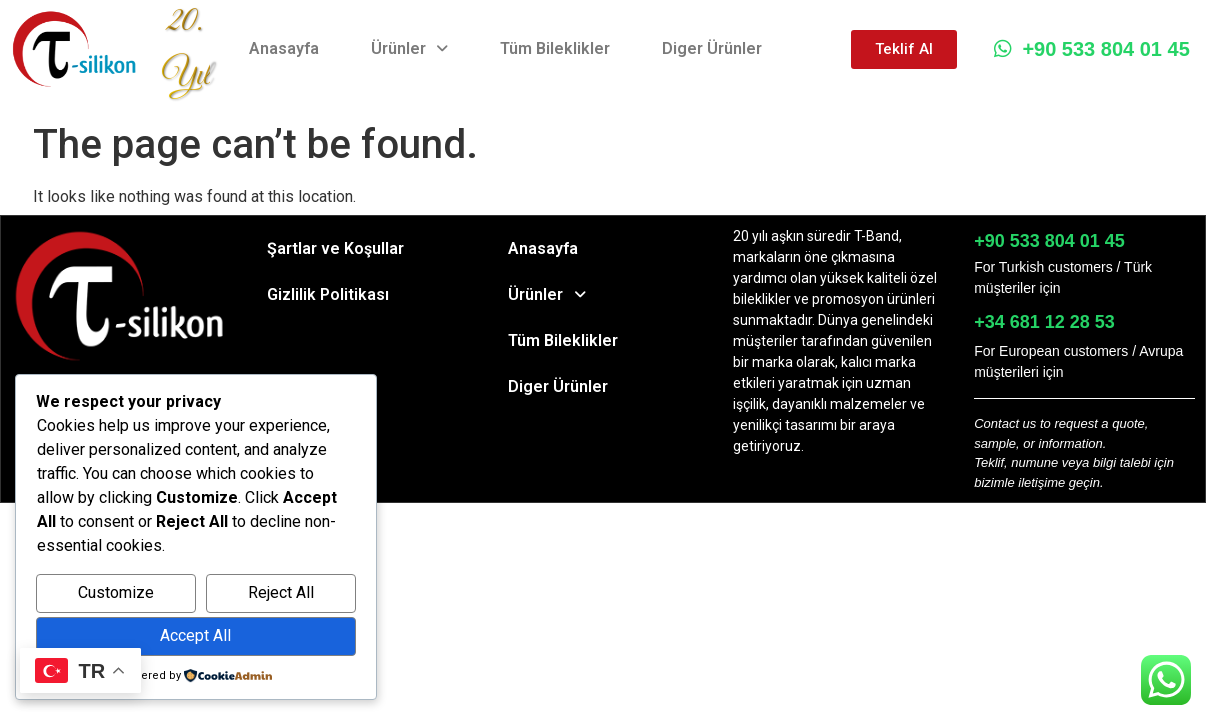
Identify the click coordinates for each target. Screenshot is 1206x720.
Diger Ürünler (712, 48)
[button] (409, 49)
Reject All (281, 592)
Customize (116, 592)
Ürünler (409, 48)
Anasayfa (284, 48)
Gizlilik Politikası (328, 294)
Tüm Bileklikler (555, 48)
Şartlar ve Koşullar (335, 248)
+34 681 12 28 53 (1044, 322)
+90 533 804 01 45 (1091, 49)
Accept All (195, 635)
